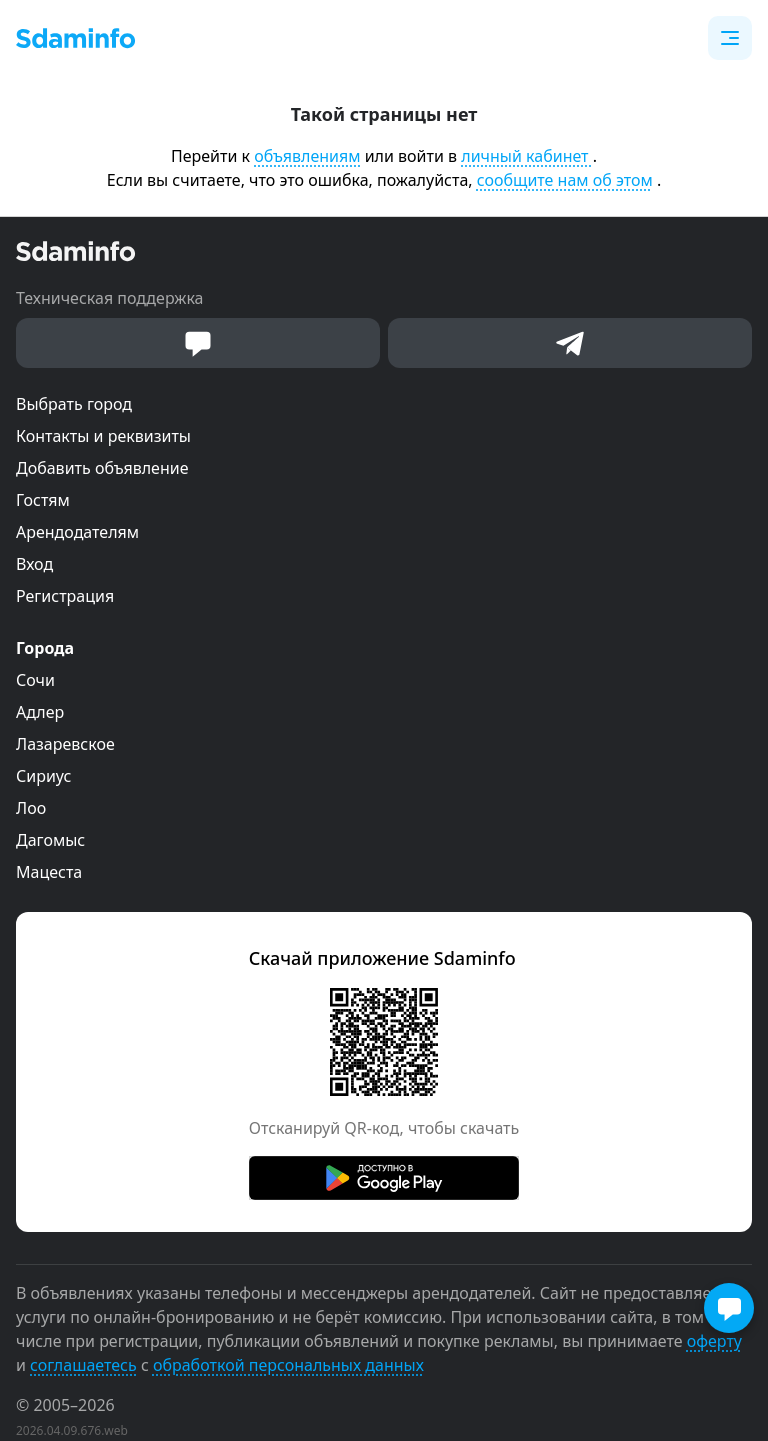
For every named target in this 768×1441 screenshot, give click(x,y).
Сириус (43, 776)
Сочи (35, 680)
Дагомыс (50, 840)
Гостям (43, 500)
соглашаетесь (83, 1365)
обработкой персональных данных (288, 1365)
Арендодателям (77, 532)
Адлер (40, 712)
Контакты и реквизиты (103, 436)
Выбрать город (74, 404)
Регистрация (65, 596)
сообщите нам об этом (565, 180)
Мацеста (49, 872)
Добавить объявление (102, 468)
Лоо (31, 808)
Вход (34, 564)
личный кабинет (526, 156)
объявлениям (307, 156)
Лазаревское (65, 744)
